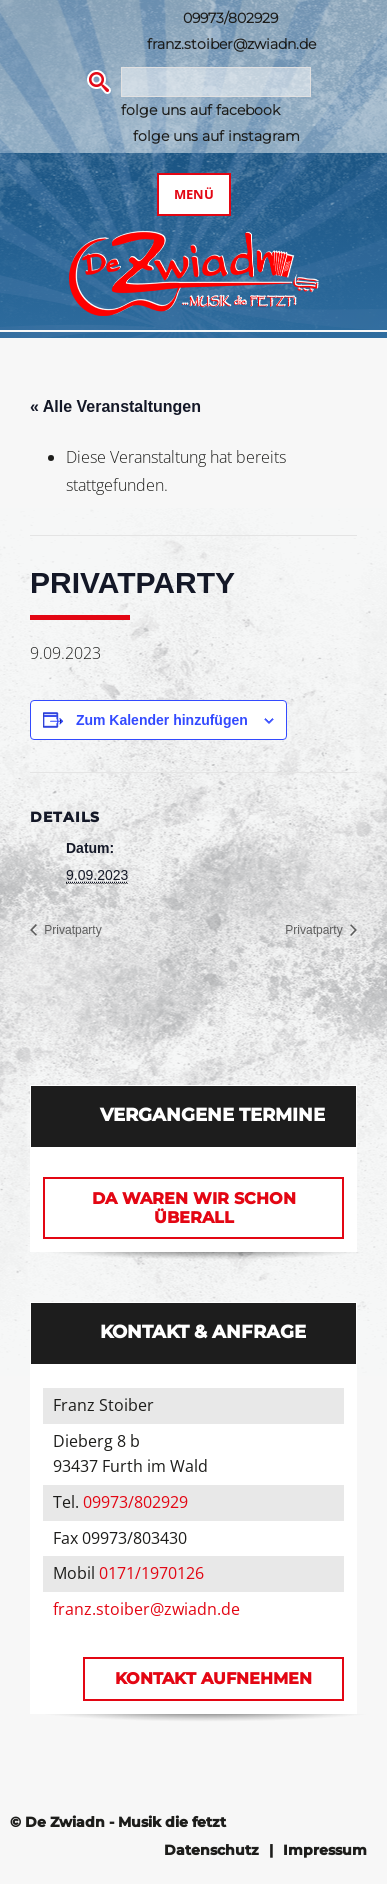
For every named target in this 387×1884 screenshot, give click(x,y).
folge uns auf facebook (200, 110)
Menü (194, 194)
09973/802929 (230, 18)
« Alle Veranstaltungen (115, 406)
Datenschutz (211, 1850)
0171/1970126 (151, 1573)
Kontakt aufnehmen (213, 1678)
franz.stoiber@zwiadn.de (231, 44)
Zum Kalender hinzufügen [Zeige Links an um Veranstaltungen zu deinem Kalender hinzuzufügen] (162, 720)
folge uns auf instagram (216, 136)
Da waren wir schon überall (194, 1208)
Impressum (325, 1850)
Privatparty (71, 930)
